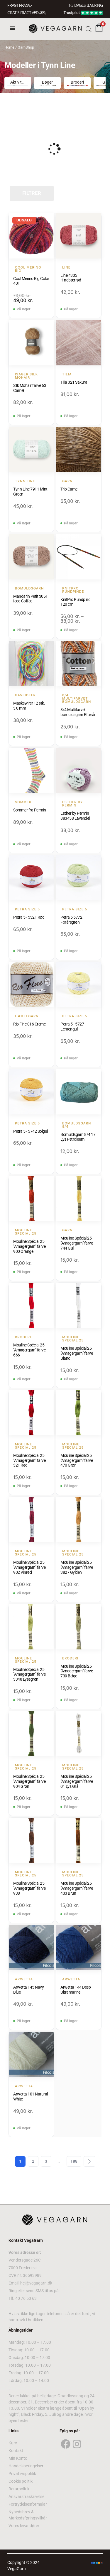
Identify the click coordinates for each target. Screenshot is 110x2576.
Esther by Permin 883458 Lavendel (75, 816)
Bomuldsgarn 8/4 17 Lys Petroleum (77, 1137)
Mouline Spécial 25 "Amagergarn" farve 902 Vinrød (29, 1567)
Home (9, 47)
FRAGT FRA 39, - (19, 5)
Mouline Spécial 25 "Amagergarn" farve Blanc (76, 1353)
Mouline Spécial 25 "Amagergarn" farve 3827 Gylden (76, 1567)
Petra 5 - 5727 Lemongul (72, 1026)
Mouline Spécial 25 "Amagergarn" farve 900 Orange (29, 1246)
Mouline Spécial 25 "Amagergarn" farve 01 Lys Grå (76, 1781)
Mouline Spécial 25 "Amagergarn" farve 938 (29, 1888)
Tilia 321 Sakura (73, 382)
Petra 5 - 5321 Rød (28, 917)
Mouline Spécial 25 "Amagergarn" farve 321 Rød (29, 1460)
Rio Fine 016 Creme (29, 1024)
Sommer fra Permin (29, 810)
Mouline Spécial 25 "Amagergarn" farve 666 (29, 1350)
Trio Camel (69, 489)
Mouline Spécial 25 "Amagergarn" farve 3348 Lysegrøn (29, 1674)
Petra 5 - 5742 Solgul (30, 1131)
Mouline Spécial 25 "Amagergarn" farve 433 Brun (76, 1888)
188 (73, 2161)
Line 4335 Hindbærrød (70, 278)
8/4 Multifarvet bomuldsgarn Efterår (78, 712)
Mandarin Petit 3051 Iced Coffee (30, 599)
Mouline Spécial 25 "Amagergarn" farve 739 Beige (76, 1671)
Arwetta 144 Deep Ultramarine (75, 1989)
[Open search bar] (89, 28)
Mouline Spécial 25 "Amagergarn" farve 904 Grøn (29, 1781)
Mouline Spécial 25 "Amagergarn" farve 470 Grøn (76, 1460)
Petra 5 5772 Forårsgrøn (71, 920)
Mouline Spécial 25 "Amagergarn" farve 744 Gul (76, 1243)
